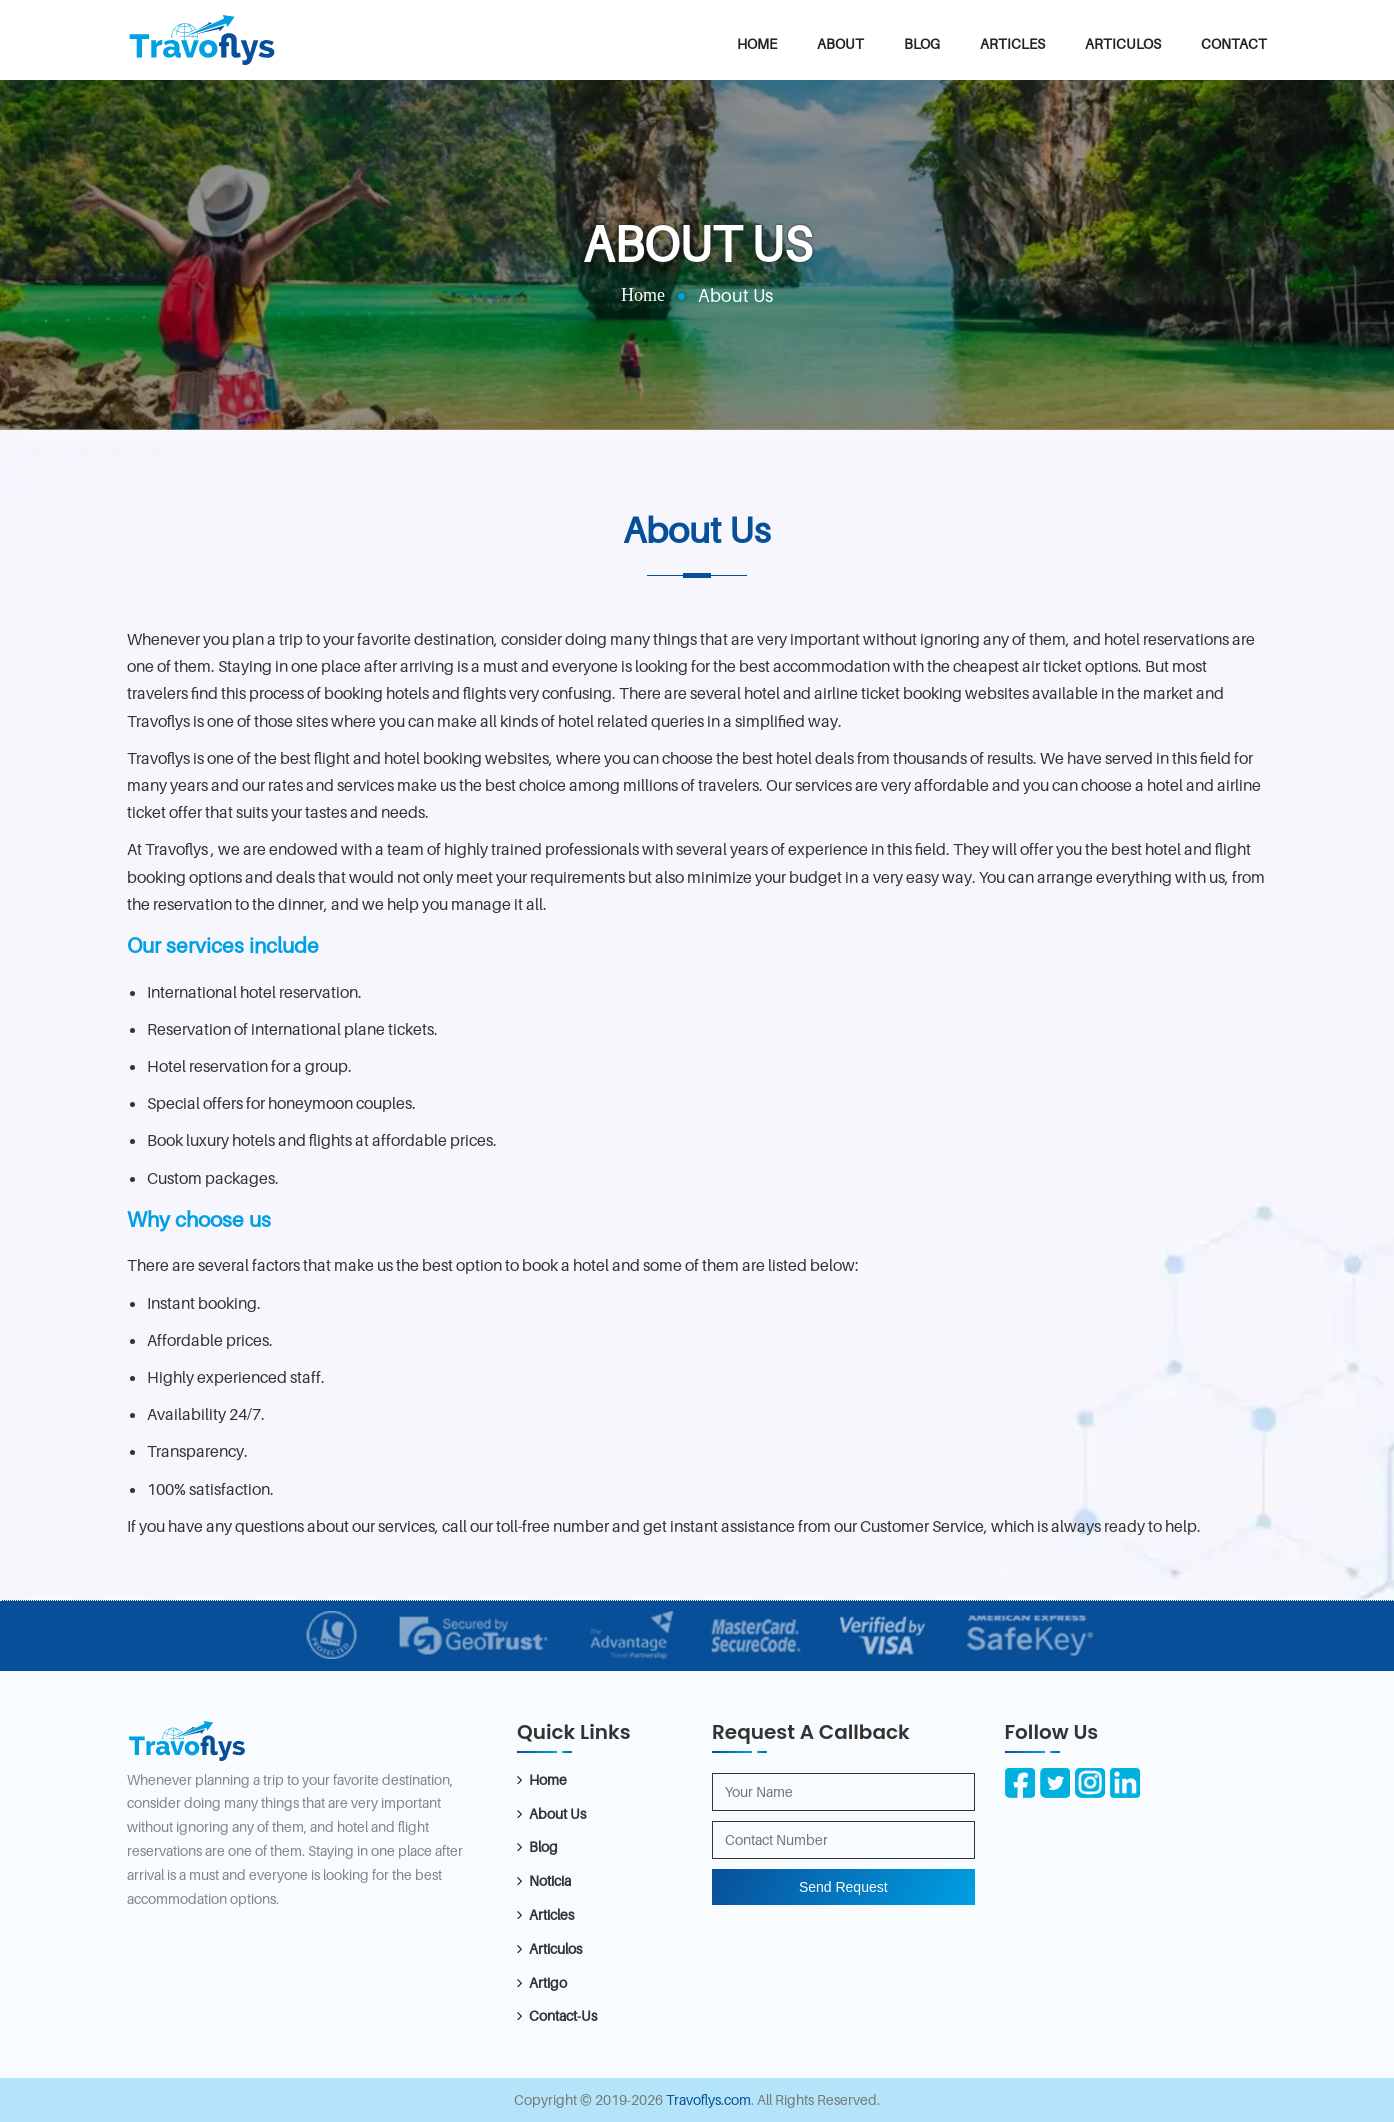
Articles (1012, 43)
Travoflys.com (708, 2099)
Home (757, 43)
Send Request (843, 1887)
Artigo (548, 1982)
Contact (1234, 43)
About (840, 43)
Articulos (1123, 43)
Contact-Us (563, 2015)
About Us (557, 1813)
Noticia (550, 1880)
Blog (922, 43)
